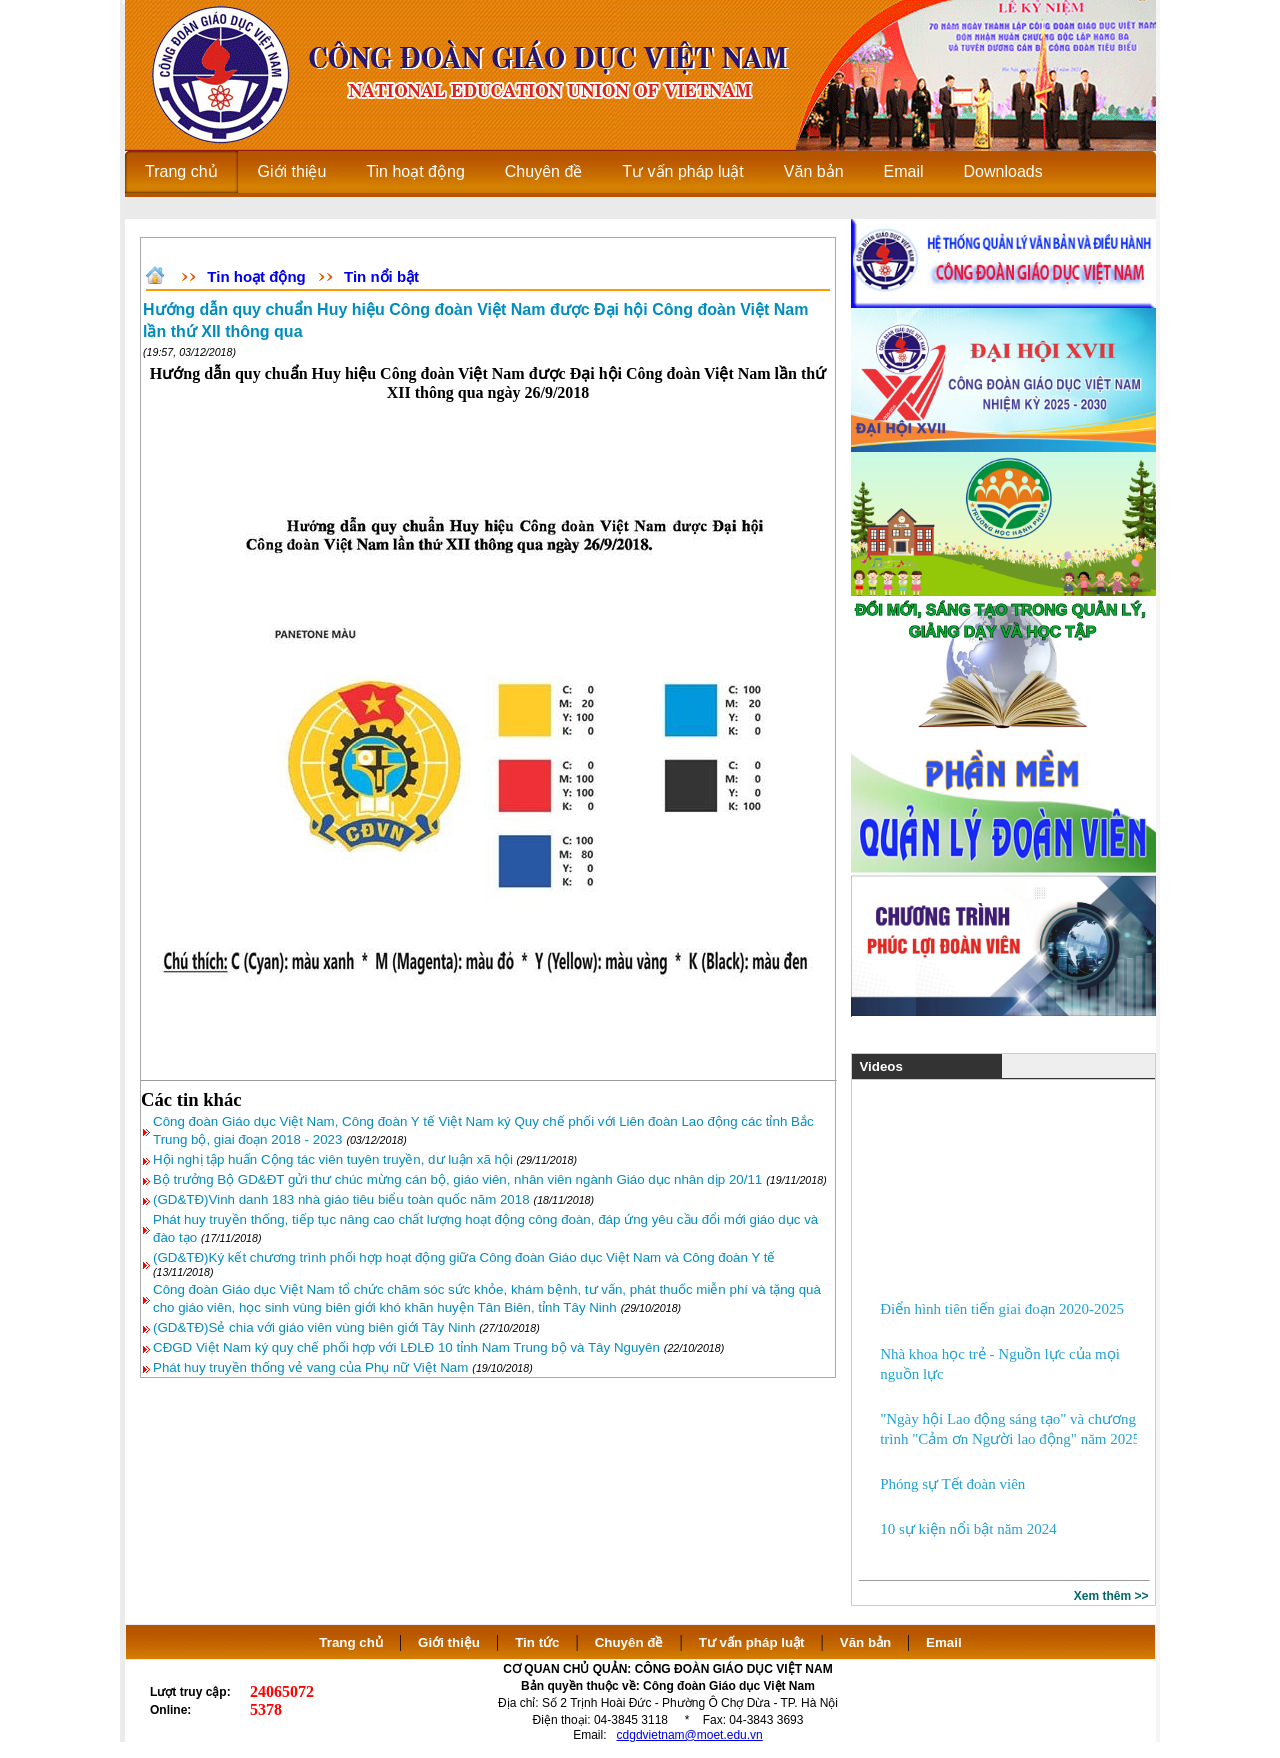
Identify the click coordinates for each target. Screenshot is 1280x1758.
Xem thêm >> (1111, 1596)
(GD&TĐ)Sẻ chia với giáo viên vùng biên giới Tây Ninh (314, 1327)
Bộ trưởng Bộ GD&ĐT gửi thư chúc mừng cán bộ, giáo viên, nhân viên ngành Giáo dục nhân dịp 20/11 (457, 1179)
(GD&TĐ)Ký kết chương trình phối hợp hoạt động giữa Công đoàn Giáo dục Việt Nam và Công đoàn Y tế (464, 1257)
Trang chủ (351, 1642)
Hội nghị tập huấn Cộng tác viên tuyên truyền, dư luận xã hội (335, 1159)
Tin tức (537, 1642)
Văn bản (867, 1642)
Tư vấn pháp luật (752, 1642)
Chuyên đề (629, 1642)
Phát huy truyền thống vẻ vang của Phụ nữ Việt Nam (310, 1367)
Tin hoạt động (256, 276)
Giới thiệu (449, 1642)
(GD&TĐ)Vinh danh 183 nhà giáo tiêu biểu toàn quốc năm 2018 (341, 1199)
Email (944, 1642)
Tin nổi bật (381, 276)
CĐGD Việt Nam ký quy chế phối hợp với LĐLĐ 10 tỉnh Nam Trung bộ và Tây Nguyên (406, 1347)
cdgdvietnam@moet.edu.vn (690, 1735)
